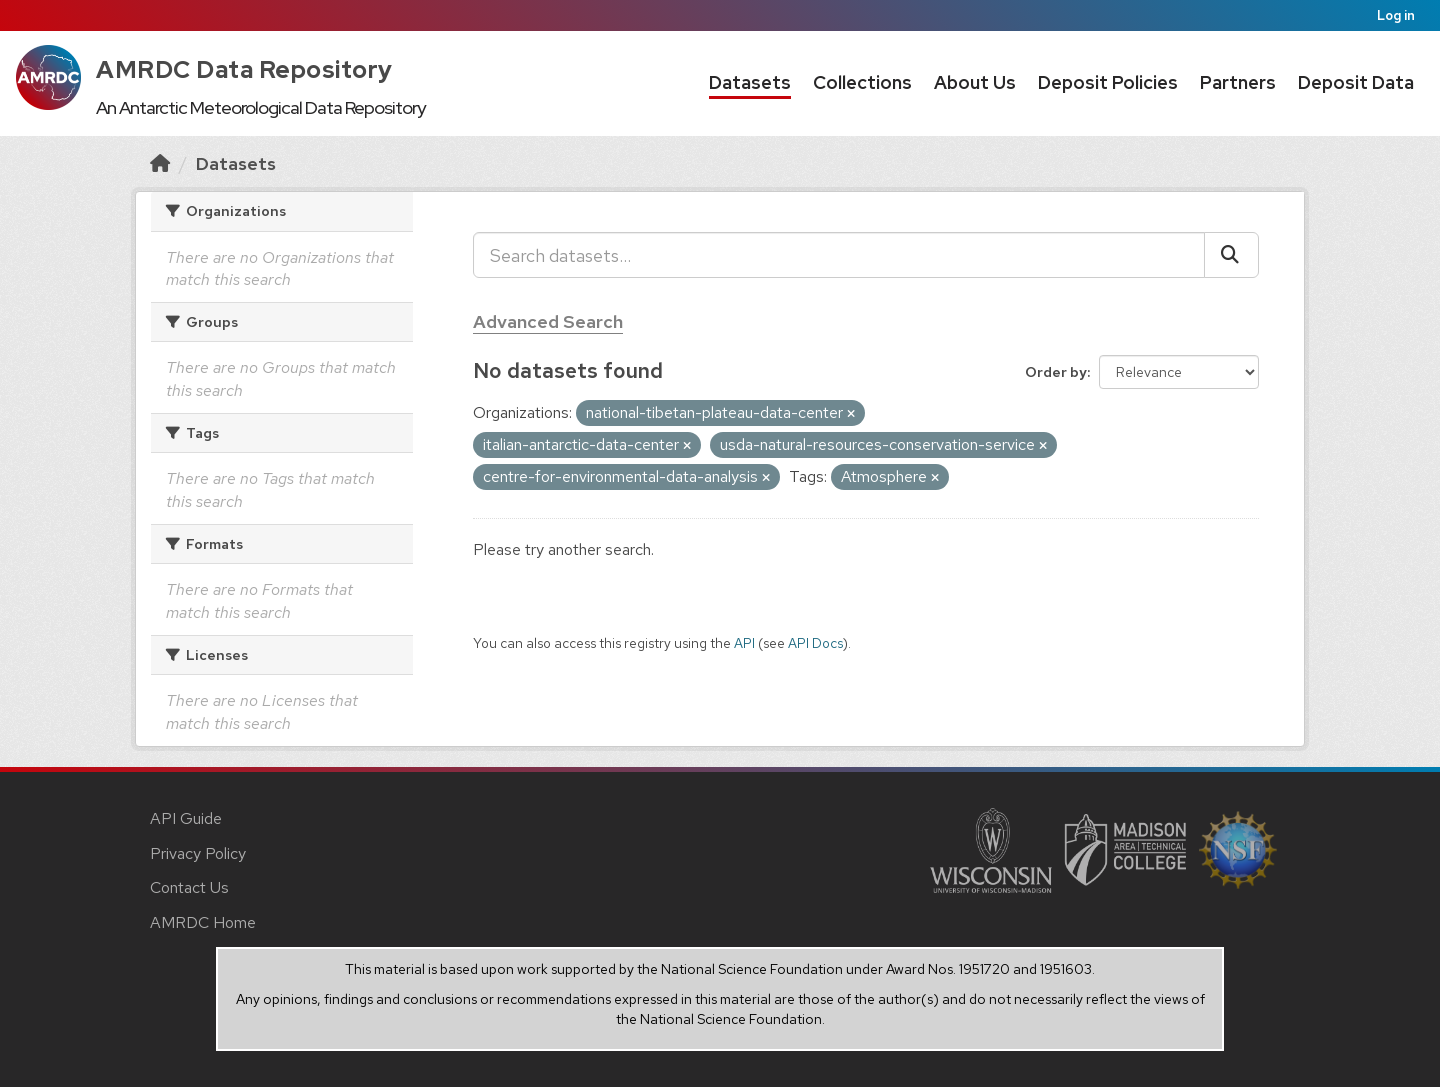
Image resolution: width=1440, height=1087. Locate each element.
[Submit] (1231, 255)
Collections (862, 82)
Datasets (750, 82)
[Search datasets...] (839, 255)
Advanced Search (548, 321)
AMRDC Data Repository (244, 69)
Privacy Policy (198, 853)
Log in (1396, 15)
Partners (1238, 82)
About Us (975, 82)
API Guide (186, 818)
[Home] (160, 163)
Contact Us (189, 887)
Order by (1056, 372)
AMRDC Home (203, 922)
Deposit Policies (1108, 82)
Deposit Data (1356, 82)
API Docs (815, 643)
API (744, 643)
